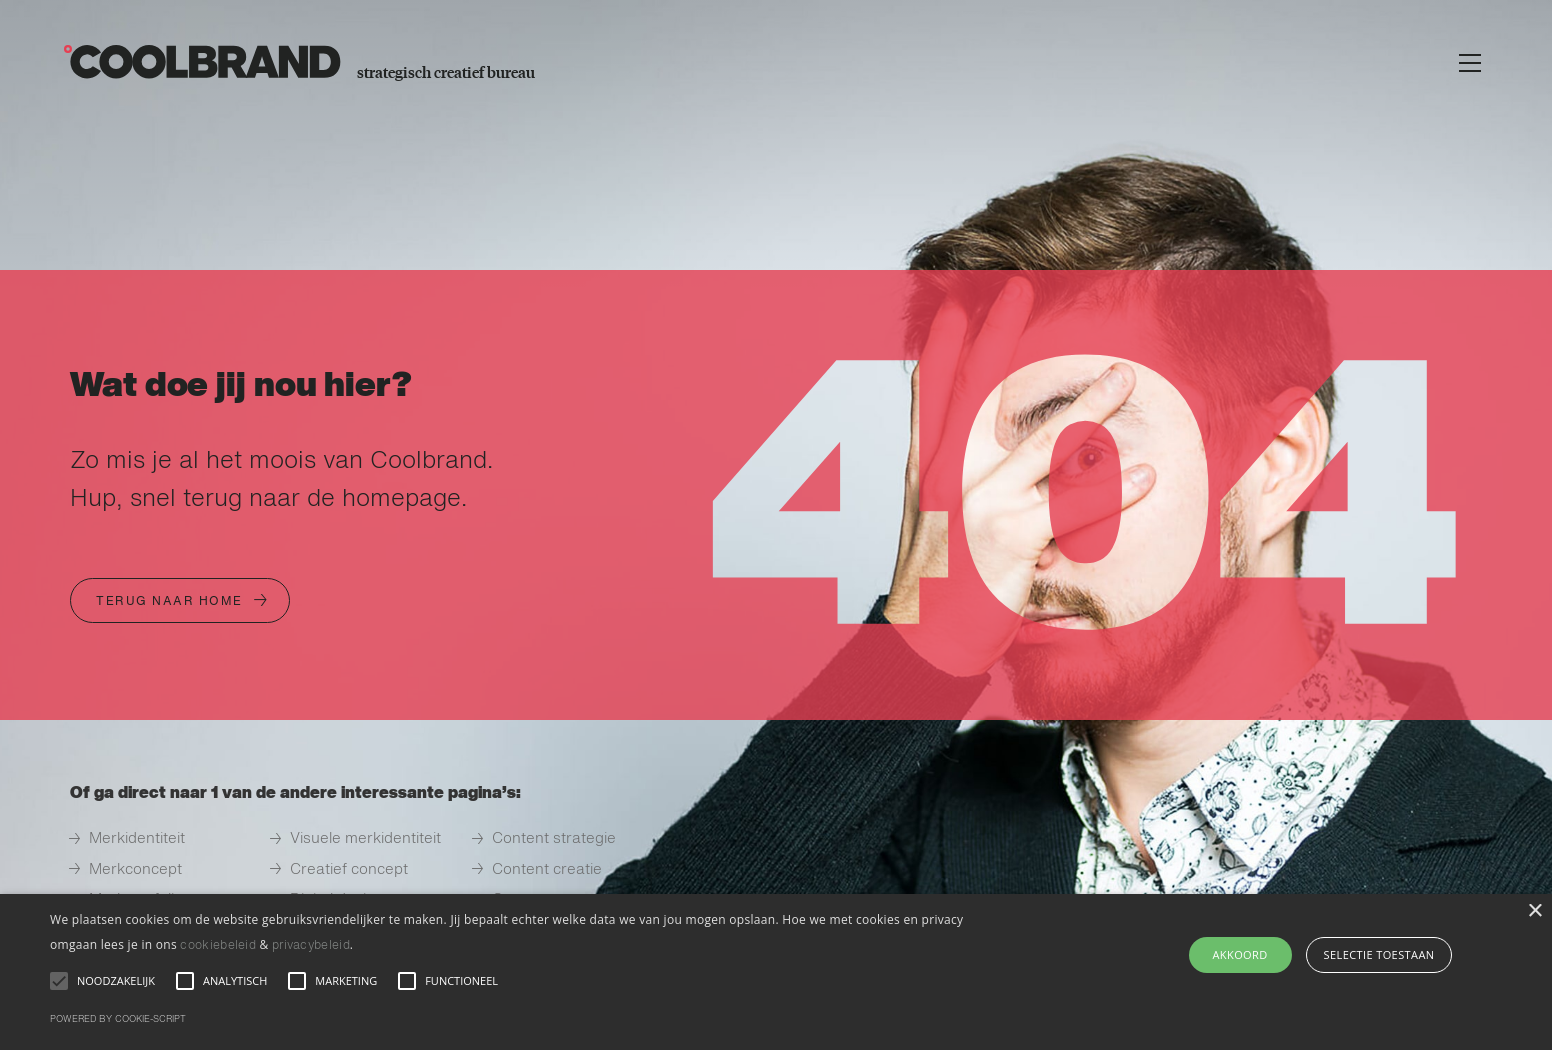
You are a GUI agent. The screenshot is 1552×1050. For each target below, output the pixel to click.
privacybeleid (311, 946)
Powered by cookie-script (118, 1019)
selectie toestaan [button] (1379, 954)
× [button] (1534, 911)
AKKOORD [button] (1240, 954)
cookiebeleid (218, 946)
